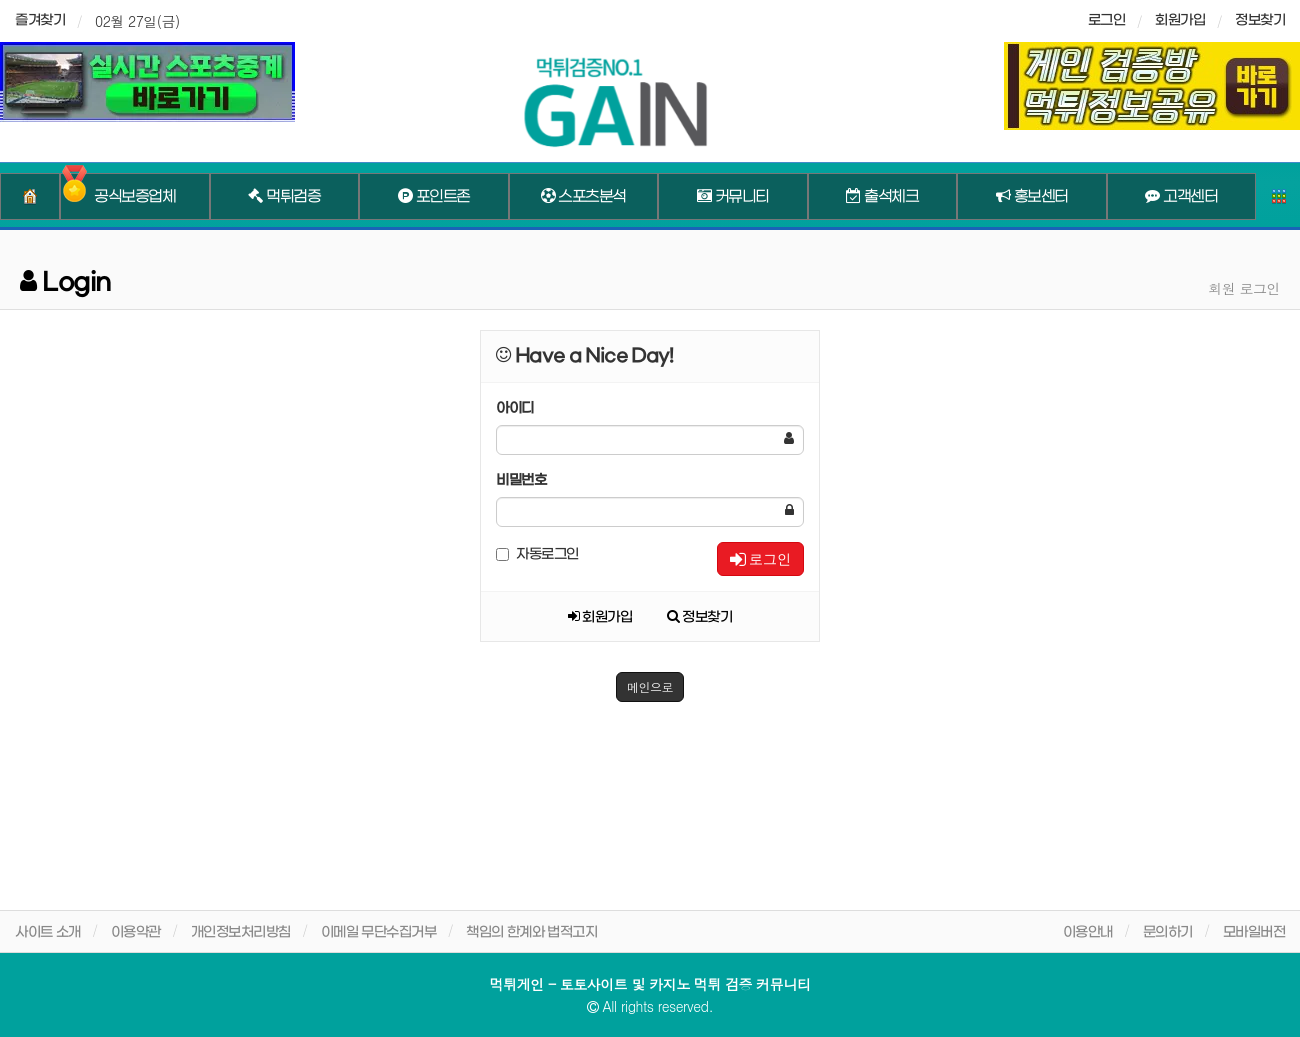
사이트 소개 (48, 932)
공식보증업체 (134, 197)
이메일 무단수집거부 (379, 932)
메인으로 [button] (650, 686)
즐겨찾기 (40, 20)
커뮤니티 (733, 197)
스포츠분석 (583, 197)
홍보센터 (1032, 197)
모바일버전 (1254, 932)
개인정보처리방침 (241, 932)
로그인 (760, 559)
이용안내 (1088, 932)
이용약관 (136, 932)
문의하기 (1168, 932)
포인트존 (434, 197)
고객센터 (1181, 197)
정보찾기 (1260, 20)
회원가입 (1180, 20)
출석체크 (882, 197)
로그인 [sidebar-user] (1107, 20)
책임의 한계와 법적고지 (531, 932)
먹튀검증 (284, 197)
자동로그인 (537, 554)
